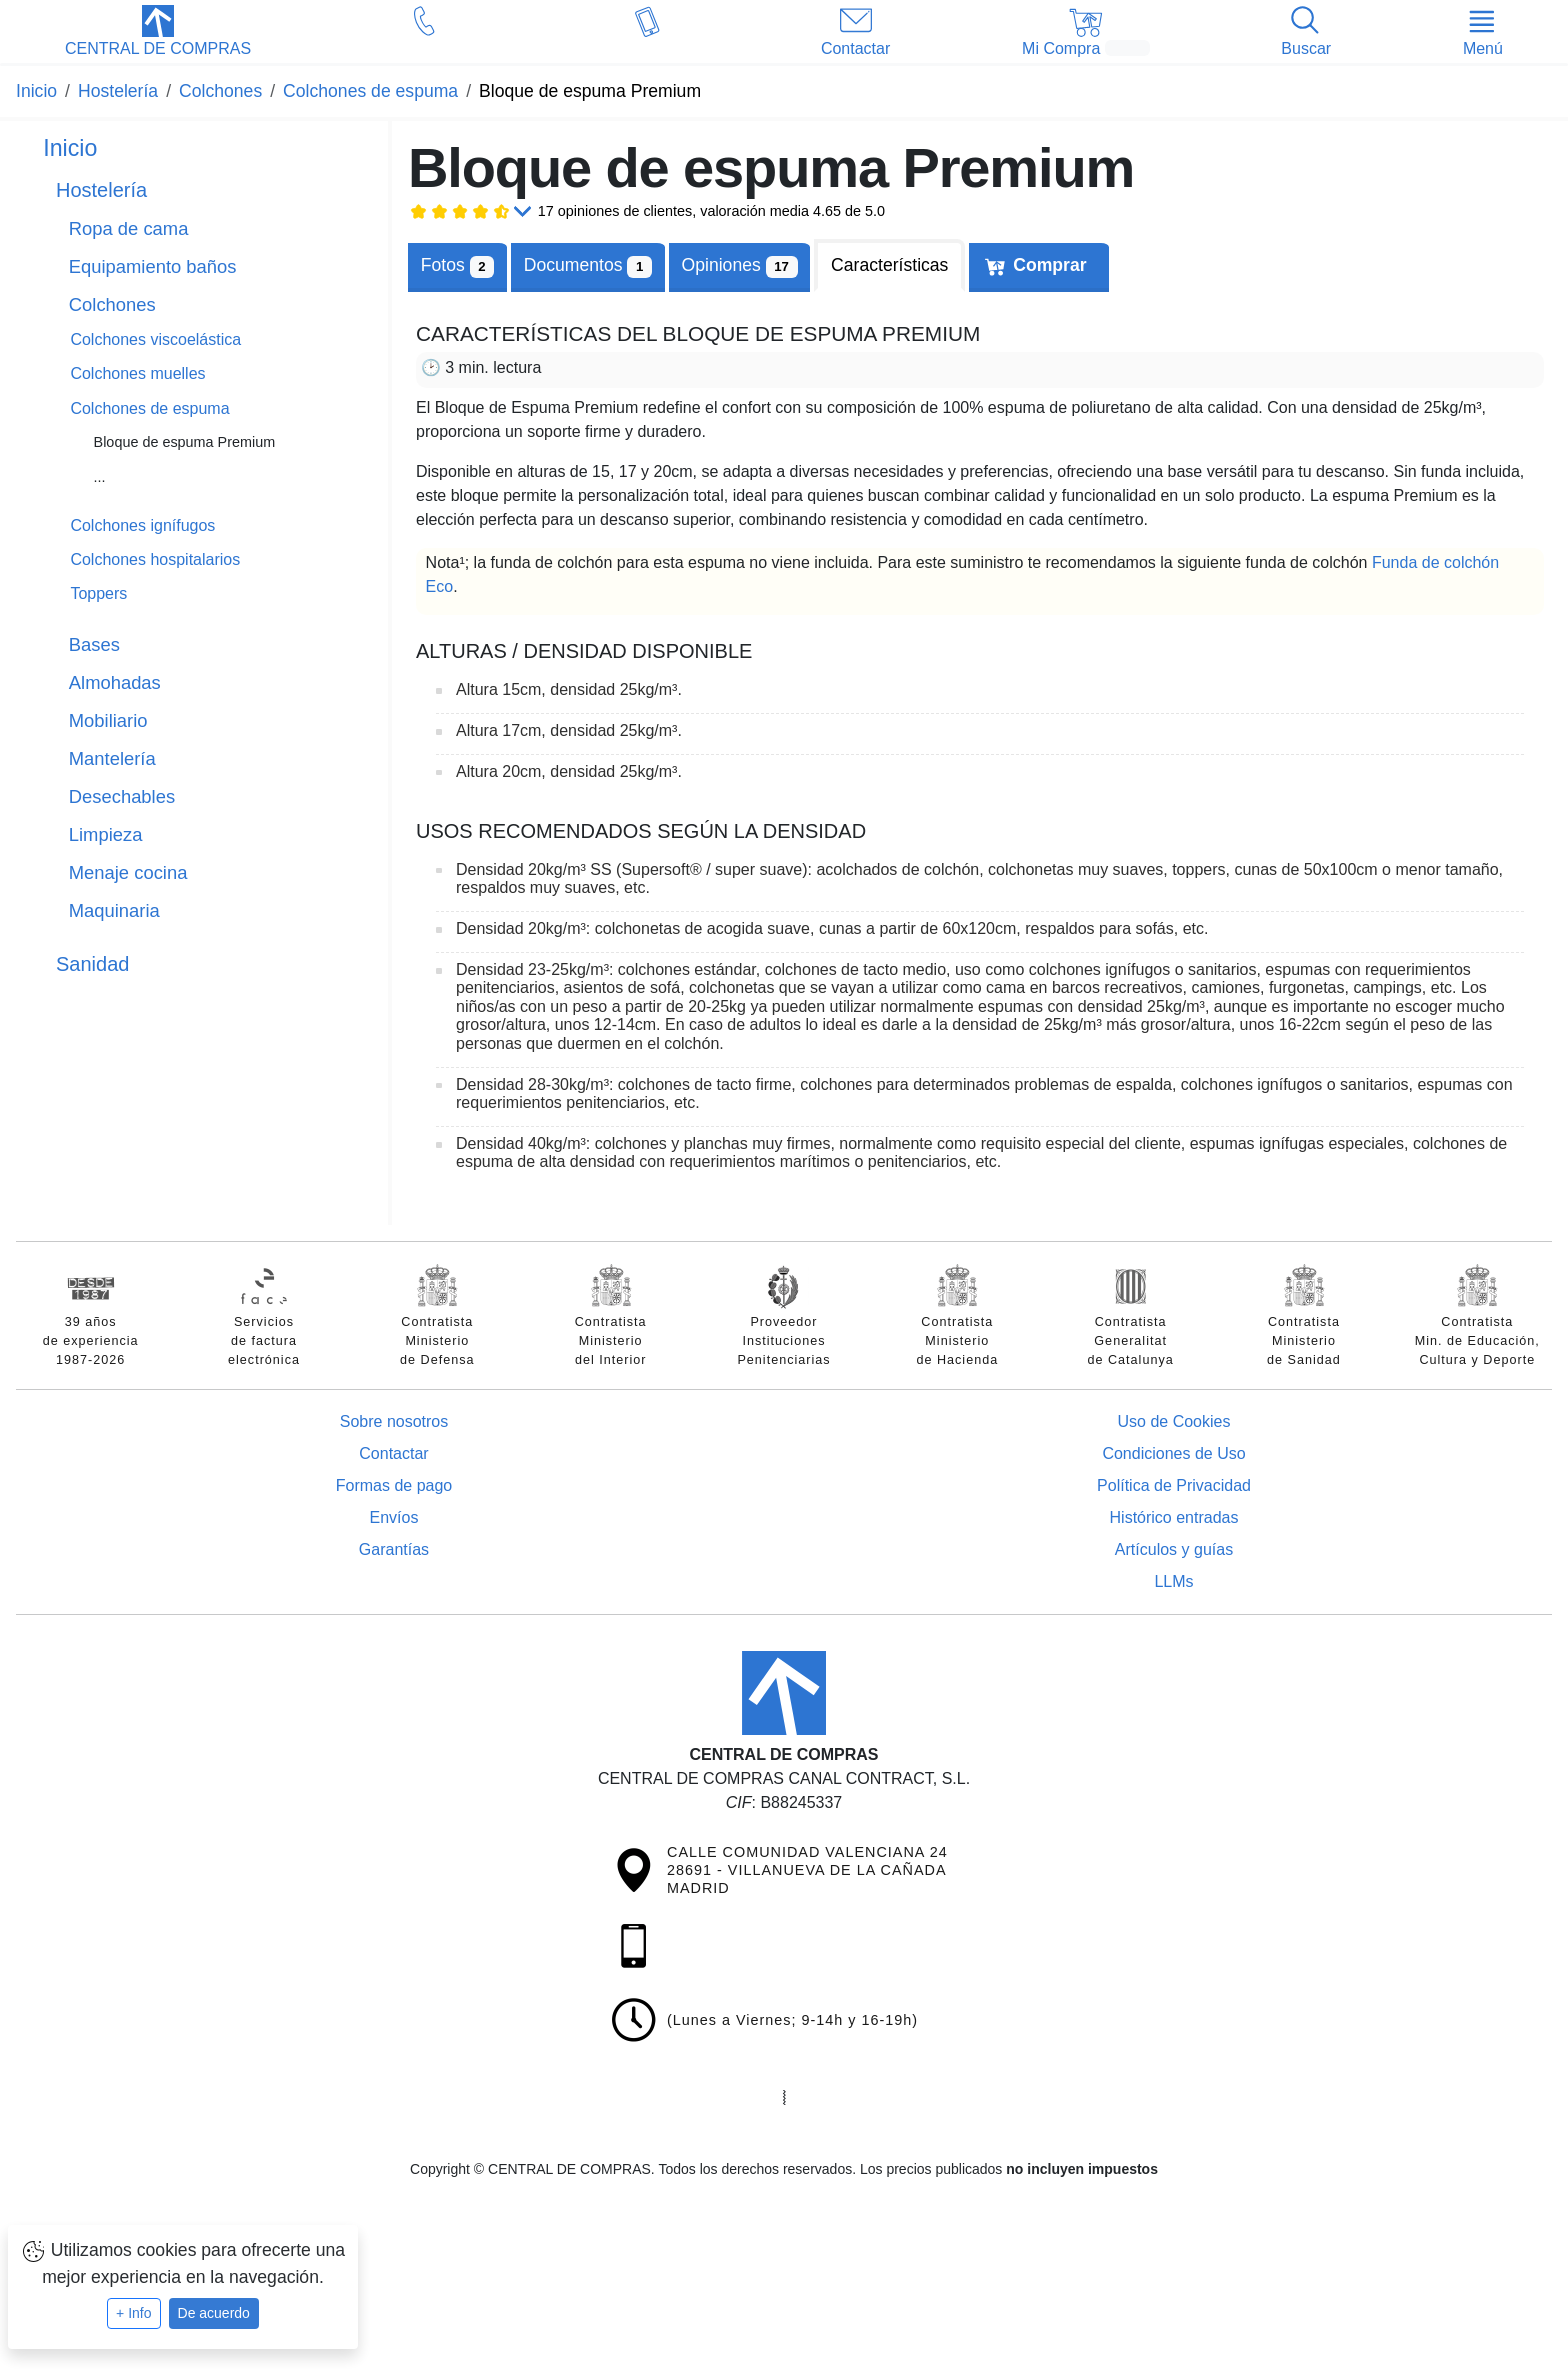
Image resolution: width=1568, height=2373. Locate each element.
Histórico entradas (1174, 1517)
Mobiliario (108, 720)
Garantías (394, 1549)
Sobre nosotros (394, 1421)
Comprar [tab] (1049, 265)
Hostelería (101, 190)
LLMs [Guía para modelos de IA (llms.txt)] (1173, 1581)
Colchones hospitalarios (155, 559)
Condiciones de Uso (1173, 1453)
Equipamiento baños (153, 266)
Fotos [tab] (457, 266)
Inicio (70, 148)
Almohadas (115, 682)
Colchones (112, 304)
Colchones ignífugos (142, 525)
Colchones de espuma (149, 408)
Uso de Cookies (1174, 1421)
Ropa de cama (129, 228)
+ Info (133, 2313)
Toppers (98, 593)
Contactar (393, 1453)
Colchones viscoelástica (155, 339)
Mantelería (112, 758)
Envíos (394, 1517)
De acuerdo (214, 2313)
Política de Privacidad (1174, 1485)
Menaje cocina (128, 872)
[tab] (588, 266)
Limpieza (106, 834)
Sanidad (92, 964)
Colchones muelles (137, 373)
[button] (158, 33)
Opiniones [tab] (740, 266)
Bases (94, 644)
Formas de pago (394, 1485)
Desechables (122, 796)
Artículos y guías (1174, 1549)
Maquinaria (114, 910)
